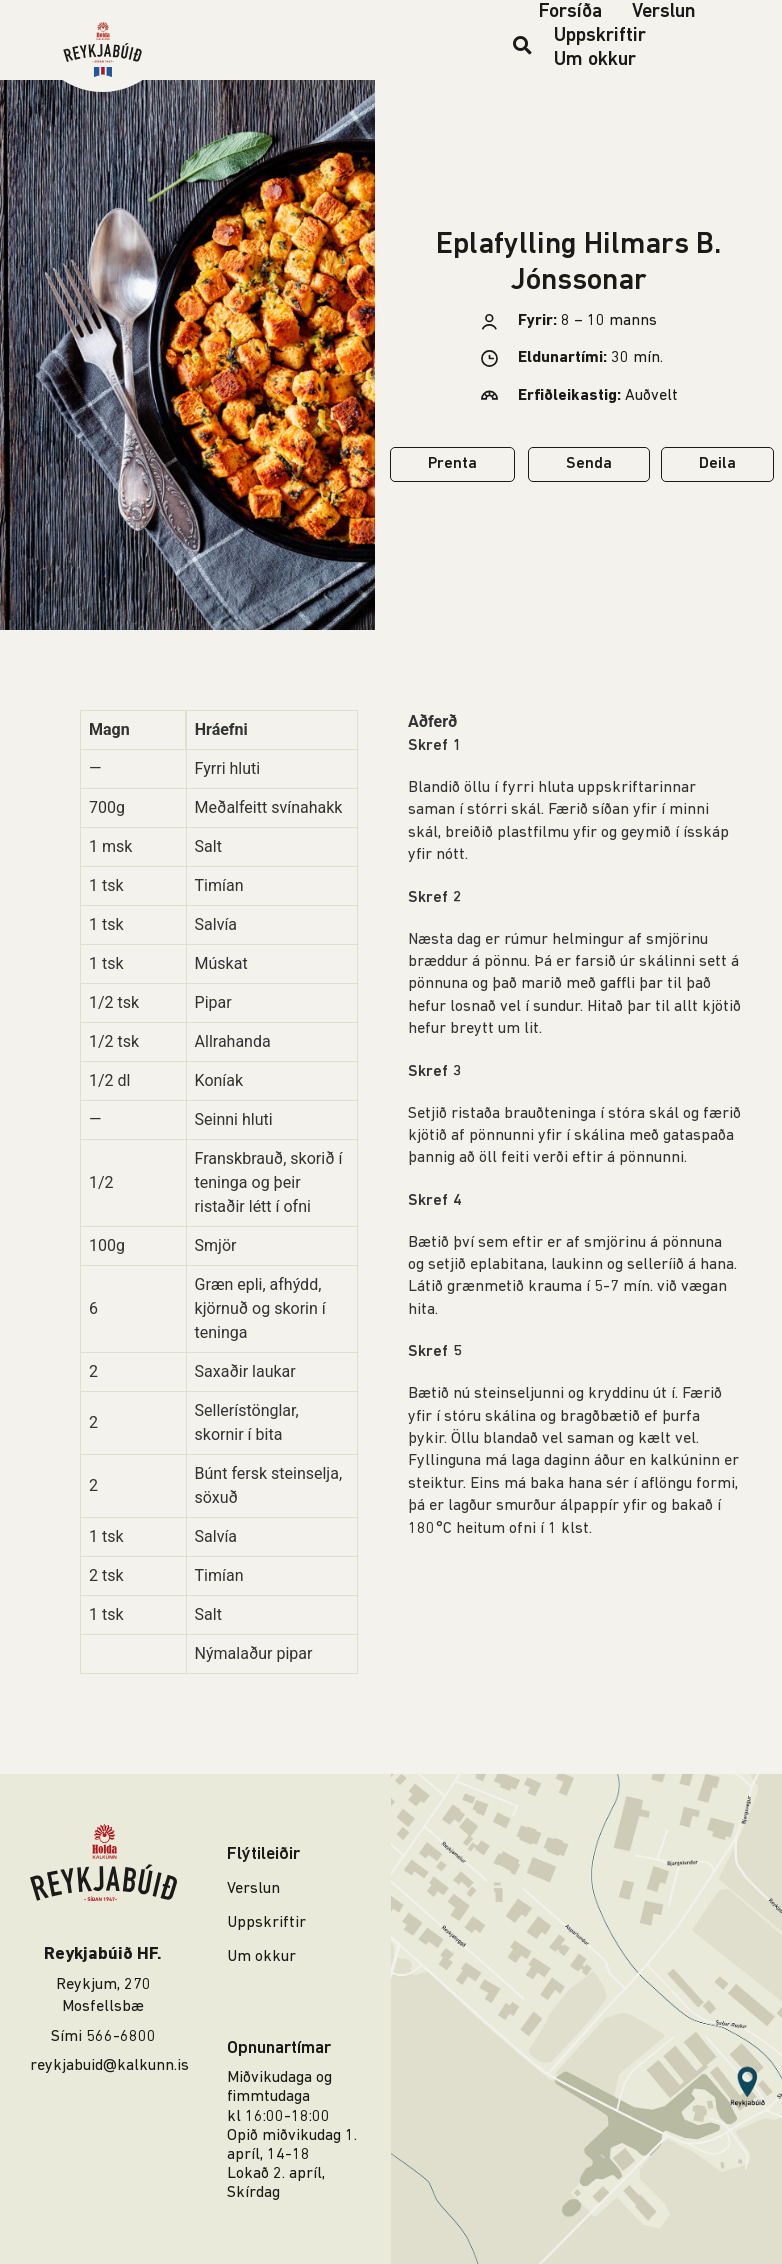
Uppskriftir (600, 36)
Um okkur (595, 60)
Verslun (664, 12)
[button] (522, 44)
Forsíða (570, 12)
